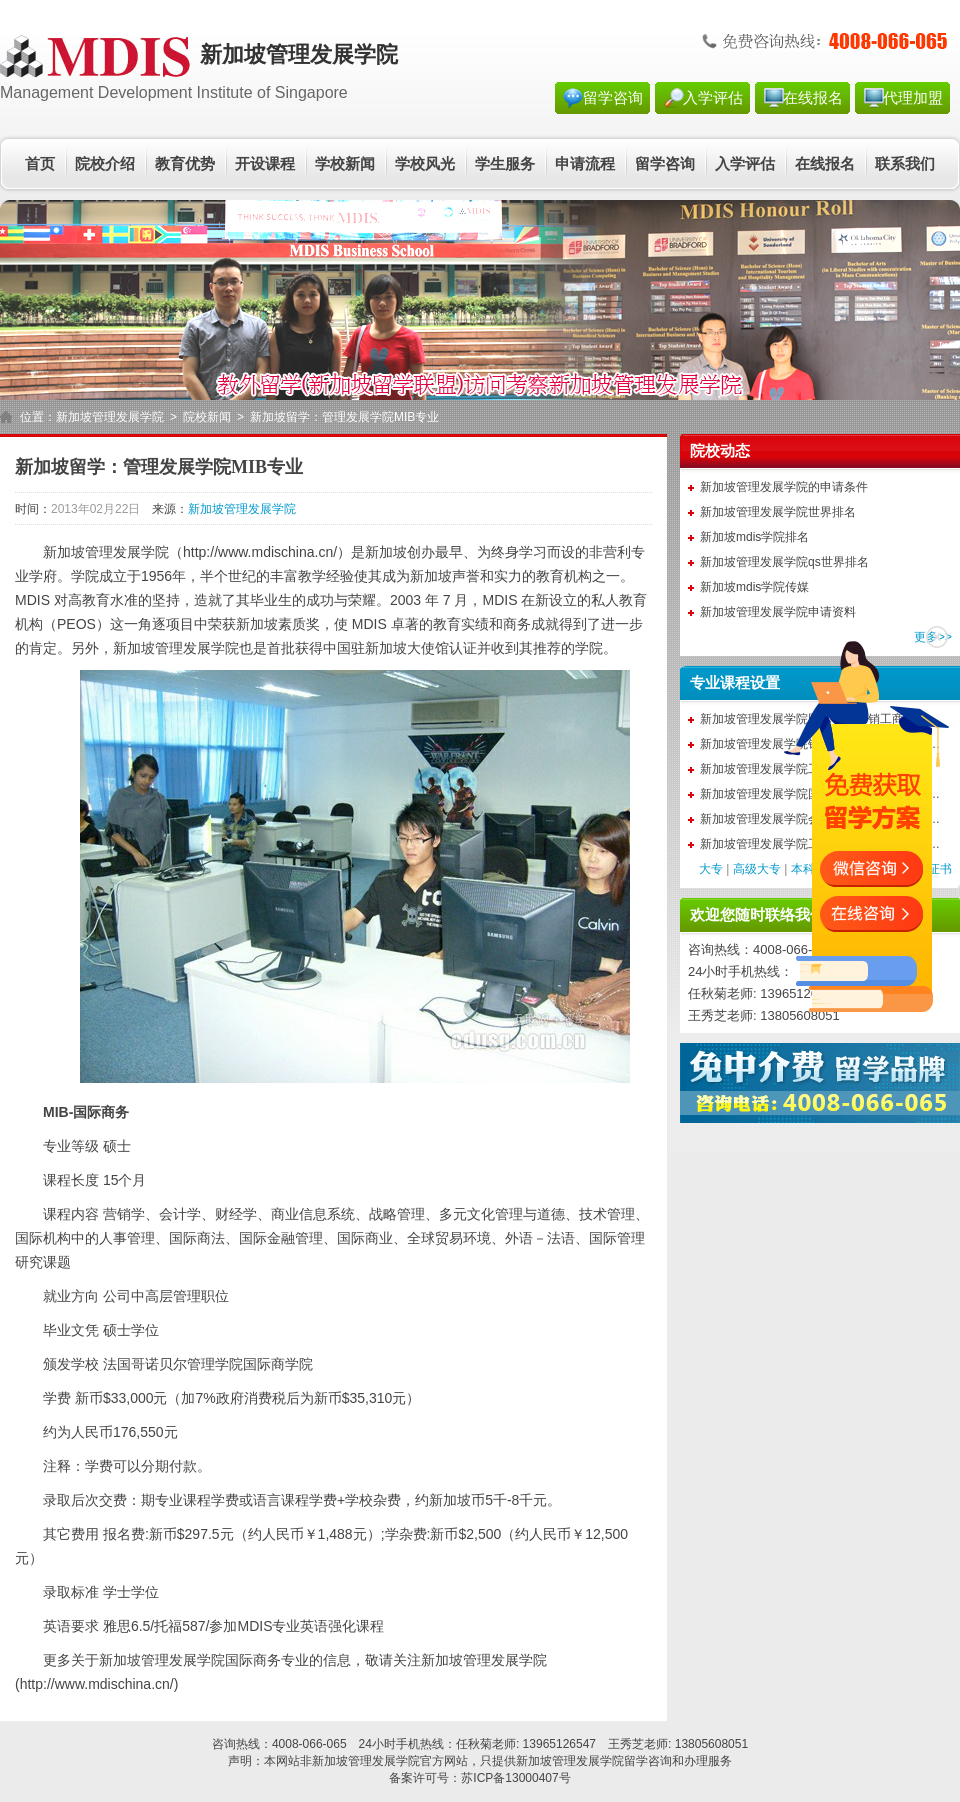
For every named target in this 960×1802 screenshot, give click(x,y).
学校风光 (425, 164)
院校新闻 (207, 417)
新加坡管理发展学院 (110, 417)
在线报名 (813, 98)
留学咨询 (613, 98)
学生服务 (505, 164)
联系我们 (905, 164)
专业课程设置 (735, 683)
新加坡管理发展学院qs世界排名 (784, 562)
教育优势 (185, 164)
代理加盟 (913, 98)
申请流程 (585, 164)
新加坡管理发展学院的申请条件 (784, 487)
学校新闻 (345, 164)
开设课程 (265, 164)
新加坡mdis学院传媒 (754, 587)
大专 (711, 869)
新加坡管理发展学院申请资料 (778, 612)
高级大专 (757, 869)
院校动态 (720, 451)
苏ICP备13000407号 (515, 1778)
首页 (40, 164)
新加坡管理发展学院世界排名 (778, 512)
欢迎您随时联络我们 (757, 915)
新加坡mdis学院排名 (754, 537)
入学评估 (713, 98)
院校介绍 (105, 164)
